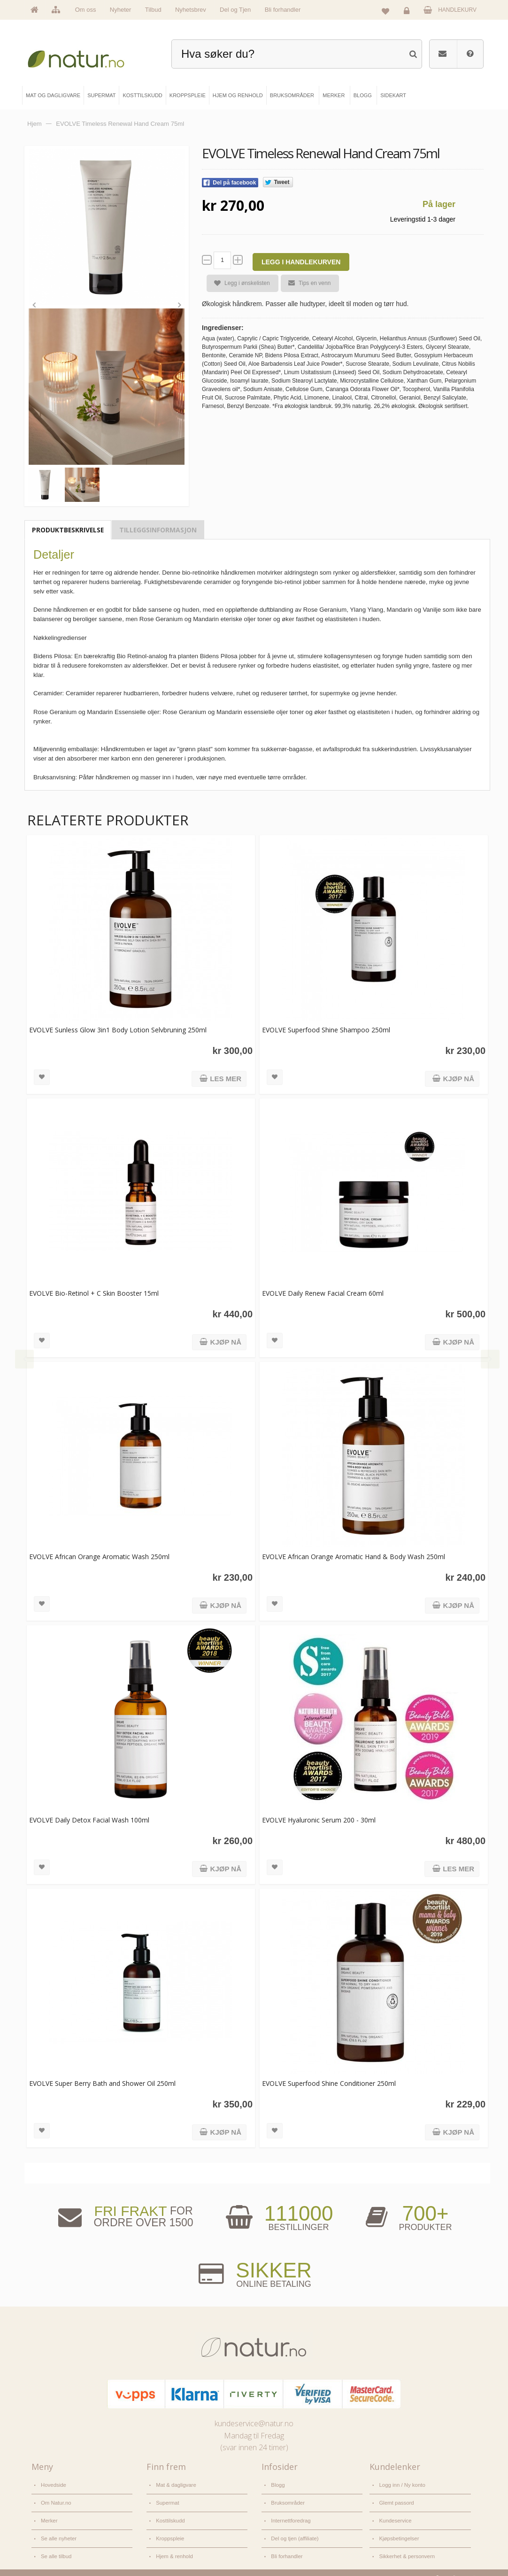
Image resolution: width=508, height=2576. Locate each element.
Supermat (167, 2497)
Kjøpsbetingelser (398, 2529)
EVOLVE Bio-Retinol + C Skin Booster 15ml (94, 1291)
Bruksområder (287, 2497)
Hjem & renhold (173, 2545)
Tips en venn (306, 283)
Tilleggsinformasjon (158, 527)
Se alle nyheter (58, 2529)
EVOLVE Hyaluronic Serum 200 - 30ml (315, 1818)
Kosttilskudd (170, 2513)
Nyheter (120, 9)
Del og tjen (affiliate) (293, 2529)
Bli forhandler (283, 9)
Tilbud (153, 9)
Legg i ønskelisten (238, 283)
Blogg (277, 2481)
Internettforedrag (290, 2513)
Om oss (85, 9)
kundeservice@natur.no (254, 2421)
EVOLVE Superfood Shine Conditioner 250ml (326, 2081)
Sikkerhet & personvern (405, 2545)
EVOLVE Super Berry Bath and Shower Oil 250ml (102, 2081)
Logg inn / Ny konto (401, 2481)
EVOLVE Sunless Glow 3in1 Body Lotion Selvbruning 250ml (118, 1027)
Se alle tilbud (55, 2545)
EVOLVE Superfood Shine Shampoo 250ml (323, 1027)
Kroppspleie (169, 2529)
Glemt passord (395, 2497)
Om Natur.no (55, 2497)
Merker (49, 2513)
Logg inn (408, 12)
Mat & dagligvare (175, 2481)
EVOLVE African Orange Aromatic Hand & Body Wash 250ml (350, 1554)
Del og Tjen (235, 9)
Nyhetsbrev (190, 9)
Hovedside (53, 2481)
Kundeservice (394, 2513)
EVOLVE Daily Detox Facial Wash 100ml (89, 1818)
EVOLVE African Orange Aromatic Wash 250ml (99, 1554)
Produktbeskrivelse (68, 527)
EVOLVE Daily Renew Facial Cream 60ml (319, 1291)
